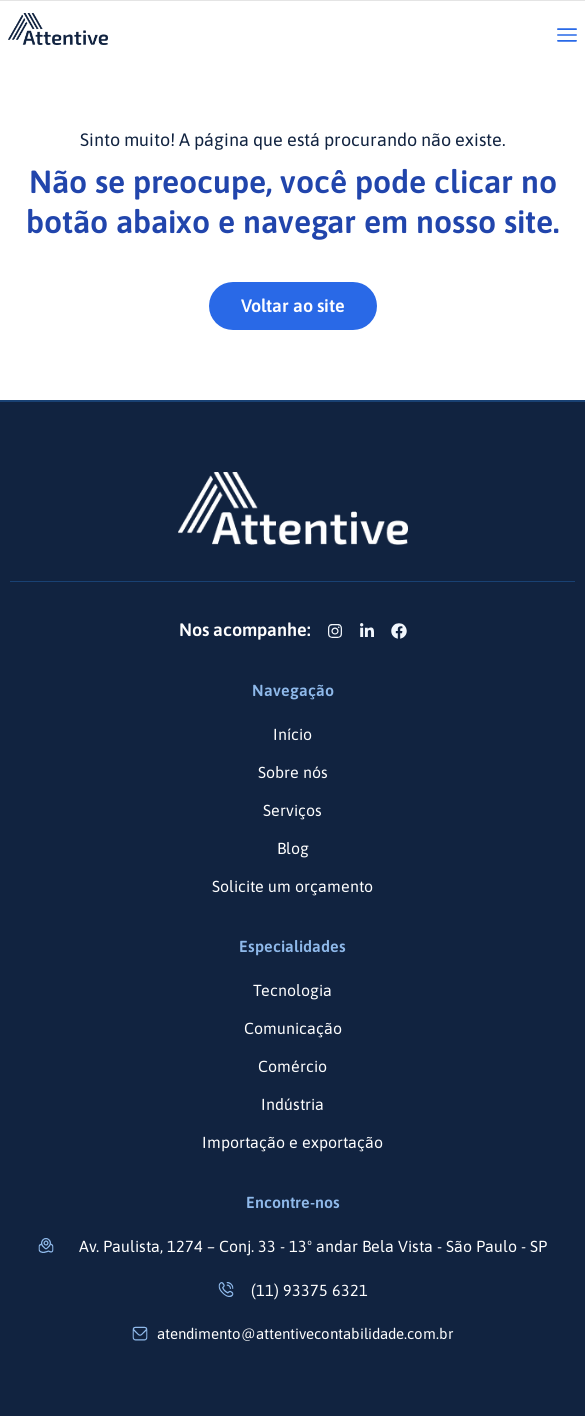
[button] (567, 36)
